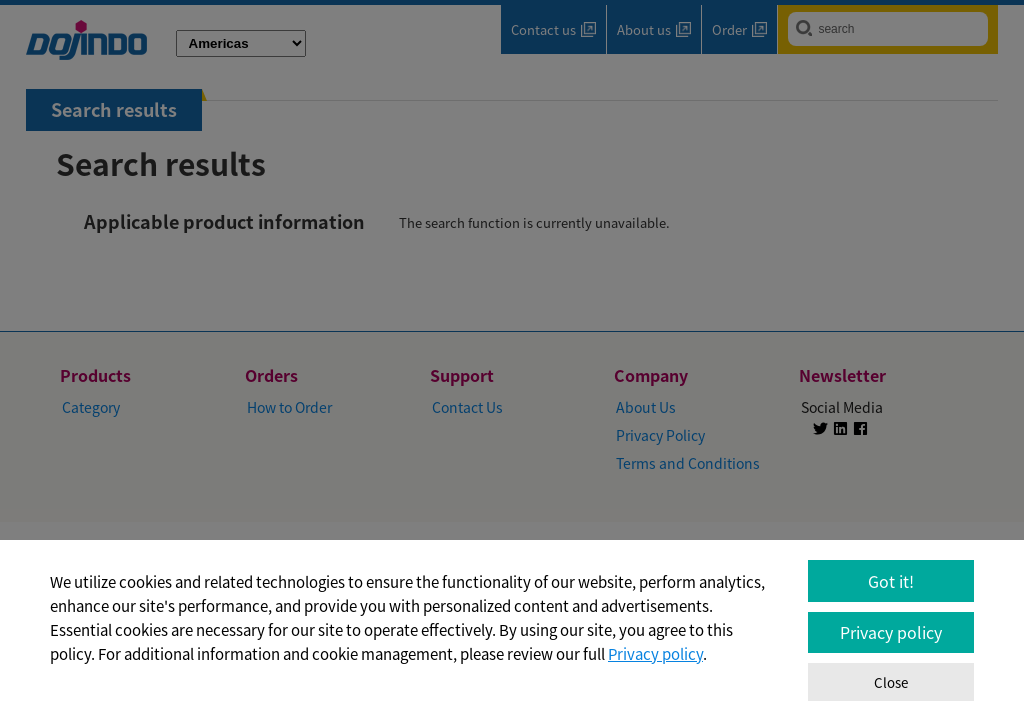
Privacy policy (655, 654)
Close (891, 682)
